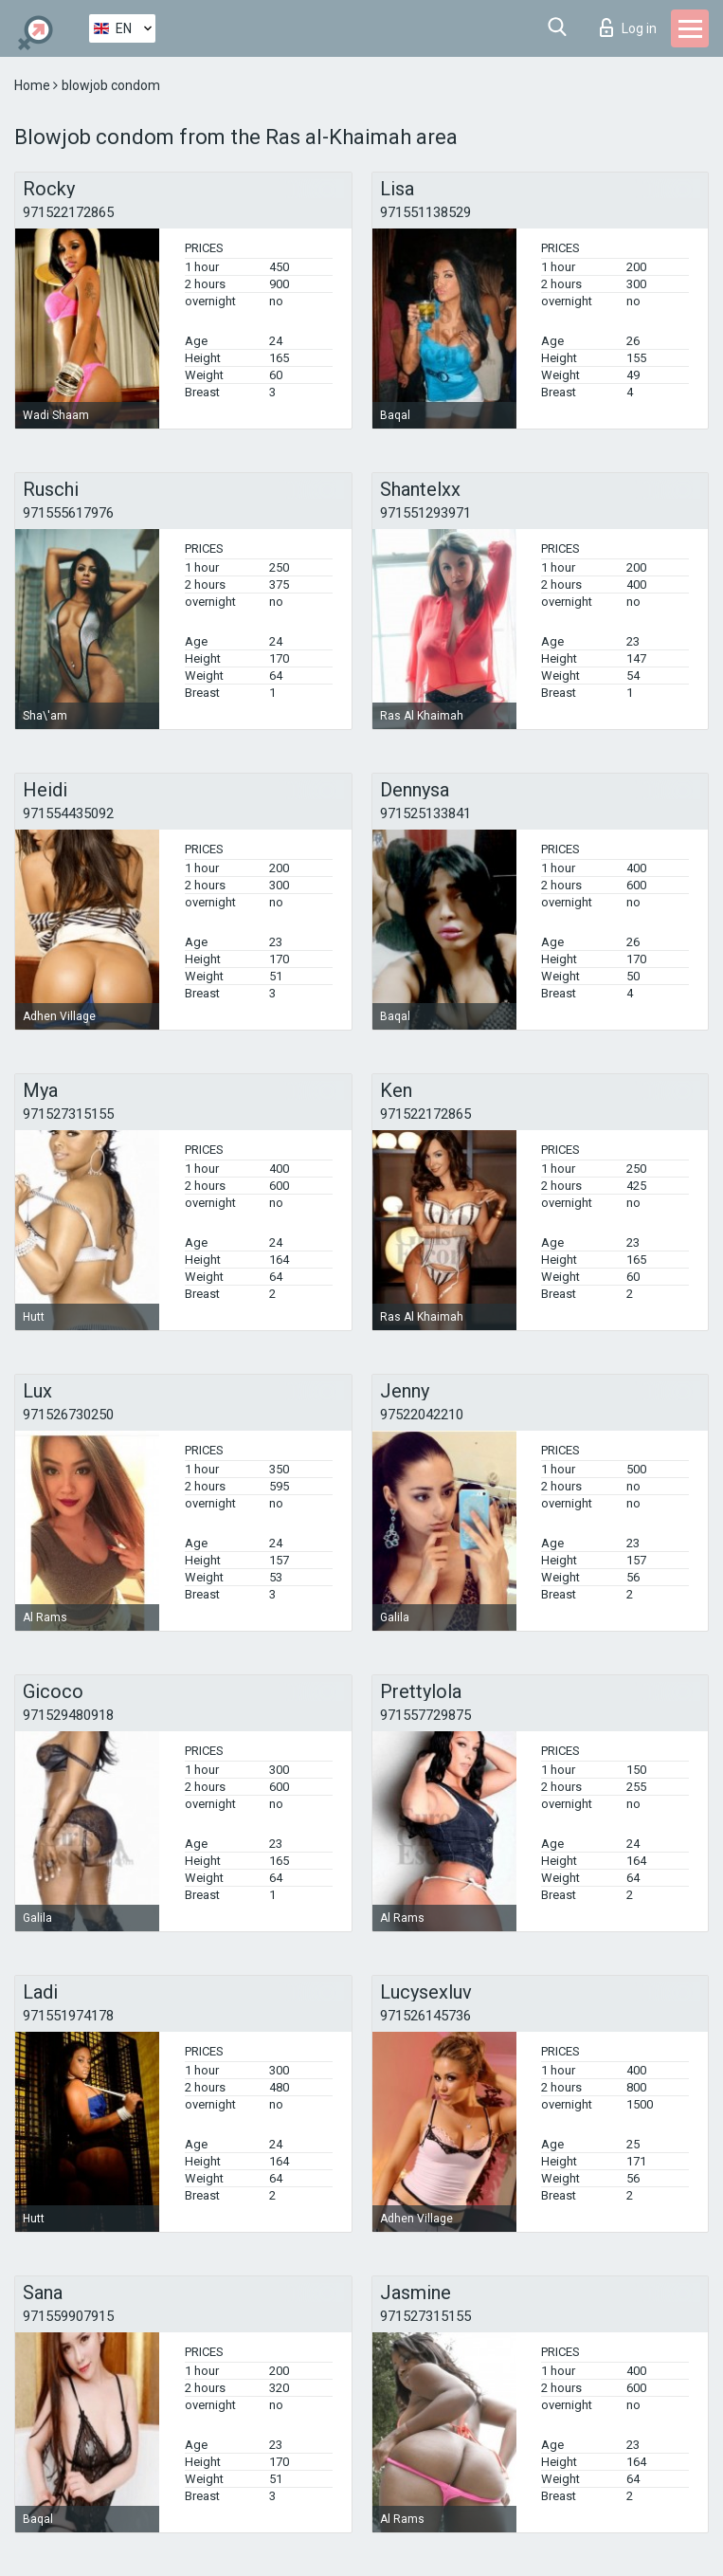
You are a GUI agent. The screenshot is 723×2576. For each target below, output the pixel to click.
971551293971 (425, 512)
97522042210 (421, 1414)
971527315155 (68, 1114)
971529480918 (68, 1715)
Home (33, 85)
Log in (628, 27)
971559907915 (68, 2316)
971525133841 (425, 813)
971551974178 (68, 2015)
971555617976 (68, 512)
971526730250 (68, 1414)
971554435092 (68, 813)
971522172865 (68, 212)
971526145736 (425, 2015)
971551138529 (425, 212)
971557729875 (425, 1715)
